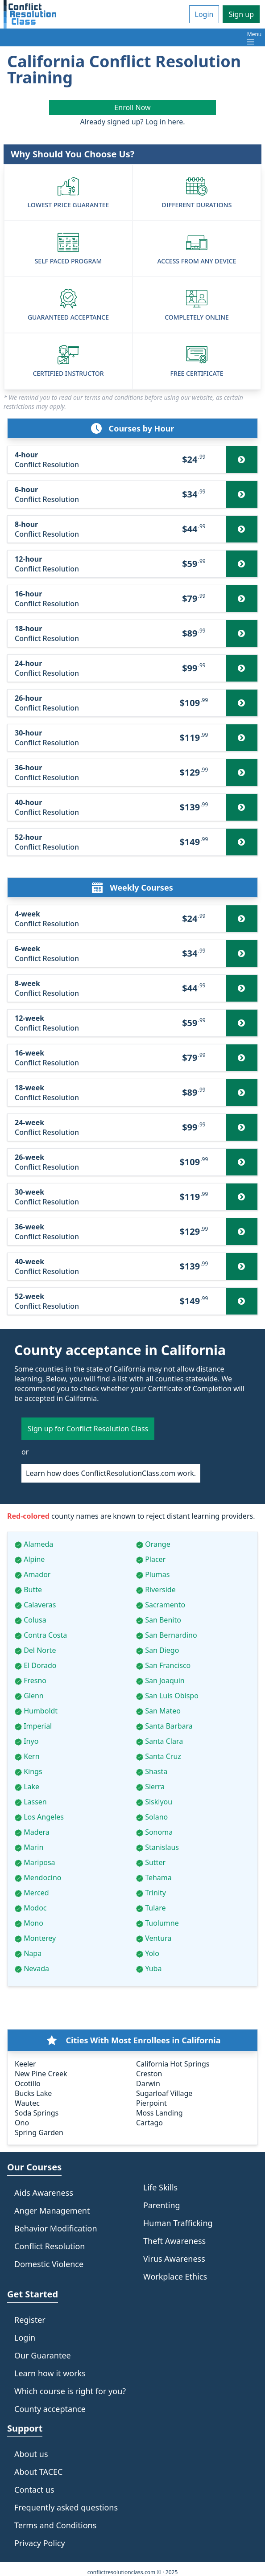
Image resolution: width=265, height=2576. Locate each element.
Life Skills (160, 2187)
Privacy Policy (39, 2543)
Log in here (164, 122)
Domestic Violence (48, 2264)
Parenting (161, 2205)
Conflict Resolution (49, 2246)
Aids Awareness (43, 2192)
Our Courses (34, 2167)
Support (24, 2428)
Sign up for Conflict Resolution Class (88, 1429)
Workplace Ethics (175, 2276)
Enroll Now (132, 107)
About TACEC (38, 2471)
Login (204, 14)
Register (30, 2319)
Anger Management (52, 2210)
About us (31, 2454)
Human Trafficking (178, 2223)
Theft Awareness (174, 2240)
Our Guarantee (42, 2355)
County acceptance (50, 2408)
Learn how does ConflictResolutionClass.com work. (111, 1473)
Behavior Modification (55, 2228)
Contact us (34, 2489)
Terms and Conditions (55, 2525)
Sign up (241, 14)
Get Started (32, 2294)
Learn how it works (50, 2373)
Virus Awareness (174, 2258)
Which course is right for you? (70, 2391)
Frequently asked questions (66, 2507)
